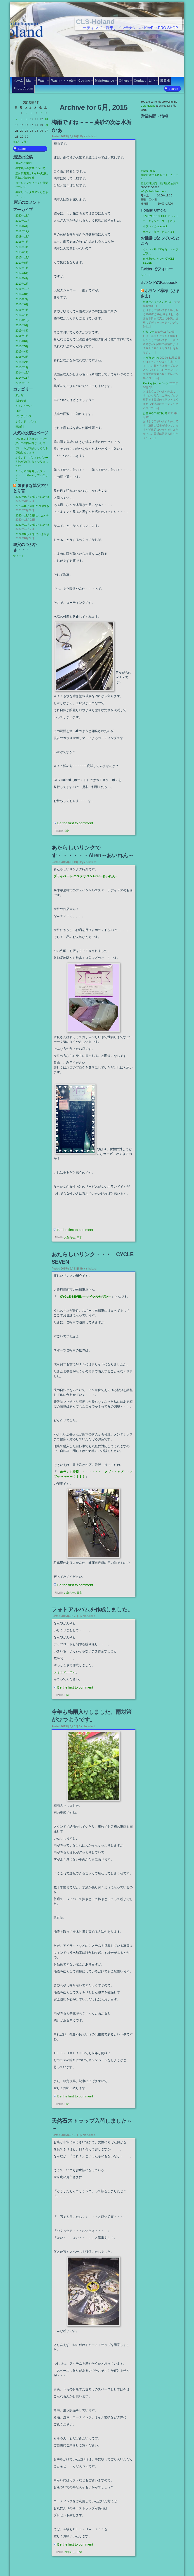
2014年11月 (22, 377)
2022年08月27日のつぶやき (32, 534)
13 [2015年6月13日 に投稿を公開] (46, 119)
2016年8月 (21, 294)
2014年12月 (22, 372)
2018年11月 (22, 236)
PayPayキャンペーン (155, 383)
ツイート (18, 556)
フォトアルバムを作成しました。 (92, 1609)
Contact (140, 80)
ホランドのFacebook (159, 282)
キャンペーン (23, 405)
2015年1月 (21, 367)
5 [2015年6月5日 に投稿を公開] (41, 113)
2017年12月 (22, 257)
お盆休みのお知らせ (155, 413)
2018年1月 (21, 252)
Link (152, 80)
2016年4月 (21, 309)
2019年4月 (21, 226)
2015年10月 (22, 320)
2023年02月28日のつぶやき (32, 506)
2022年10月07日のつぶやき (32, 524)
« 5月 (16, 141)
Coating (84, 80)
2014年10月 (22, 383)
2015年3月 (21, 356)
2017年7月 (21, 268)
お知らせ (20, 400)
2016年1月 (21, 315)
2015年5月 (21, 346)
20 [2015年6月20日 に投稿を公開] (46, 125)
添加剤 (19, 426)
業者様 (165, 80)
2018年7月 (21, 241)
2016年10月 (22, 288)
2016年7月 (21, 299)
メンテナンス (23, 416)
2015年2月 (21, 362)
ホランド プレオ (26, 421)
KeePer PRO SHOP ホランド (161, 216)
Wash (42, 80)
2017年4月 (21, 278)
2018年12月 (22, 231)
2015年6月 (21, 341)
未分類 (19, 395)
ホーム (18, 80)
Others (124, 80)
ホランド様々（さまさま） (159, 231)
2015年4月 (21, 351)
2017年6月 (21, 273)
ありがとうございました (158, 302)
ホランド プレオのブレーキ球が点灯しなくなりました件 (31, 461)
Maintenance (104, 80)
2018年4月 (21, 247)
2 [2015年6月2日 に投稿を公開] (26, 113)
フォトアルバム (65, 1672)
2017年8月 (21, 262)
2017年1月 (21, 283)
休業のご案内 (23, 163)
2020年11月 (22, 215)
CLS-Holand (95, 21)
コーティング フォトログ (159, 221)
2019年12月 (22, 220)
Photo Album (23, 88)
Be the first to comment (75, 823)
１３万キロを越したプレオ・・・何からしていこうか (31, 475)
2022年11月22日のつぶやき (32, 515)
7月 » (25, 141)
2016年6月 (21, 304)
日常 (18, 410)
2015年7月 (21, 335)
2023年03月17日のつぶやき (32, 496)
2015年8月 (21, 330)
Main (29, 80)
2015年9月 (21, 325)
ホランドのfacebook (155, 226)
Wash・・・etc (62, 80)
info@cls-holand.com (153, 191)
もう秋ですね (151, 357)
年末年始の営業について (30, 168)
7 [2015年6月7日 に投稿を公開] (17, 119)
